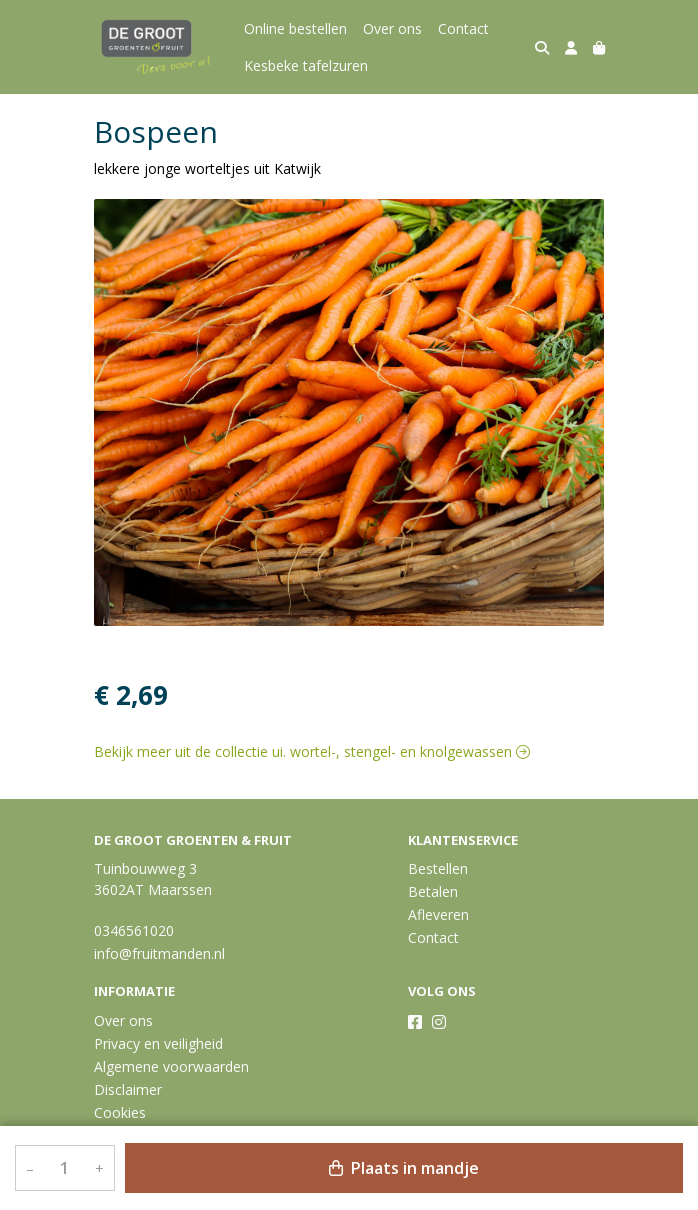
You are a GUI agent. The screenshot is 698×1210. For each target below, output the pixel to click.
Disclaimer (128, 1089)
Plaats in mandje (404, 1168)
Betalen (433, 891)
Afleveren (438, 914)
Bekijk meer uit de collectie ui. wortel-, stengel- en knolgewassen (312, 751)
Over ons (392, 28)
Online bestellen (295, 28)
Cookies (120, 1112)
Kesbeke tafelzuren (306, 65)
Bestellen (438, 868)
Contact (463, 28)
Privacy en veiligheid (158, 1043)
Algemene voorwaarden (171, 1066)
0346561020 (134, 930)
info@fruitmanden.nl (159, 953)
